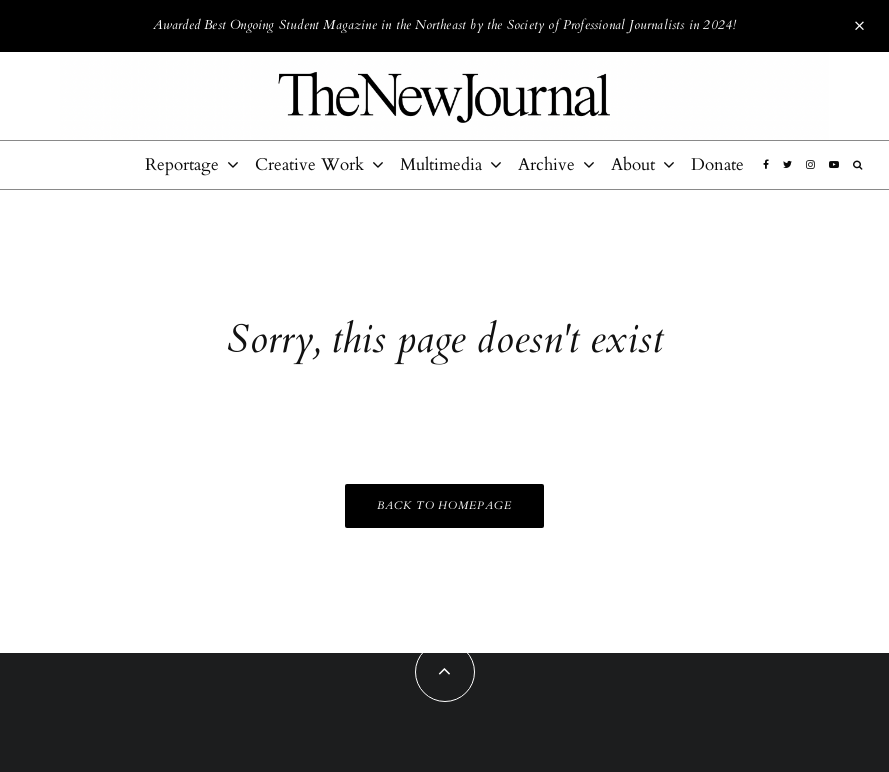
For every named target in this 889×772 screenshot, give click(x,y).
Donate (717, 164)
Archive (546, 164)
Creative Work (309, 164)
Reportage (182, 164)
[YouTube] (834, 165)
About (633, 164)
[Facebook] (766, 165)
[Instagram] (810, 165)
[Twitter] (787, 165)
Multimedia (441, 164)
